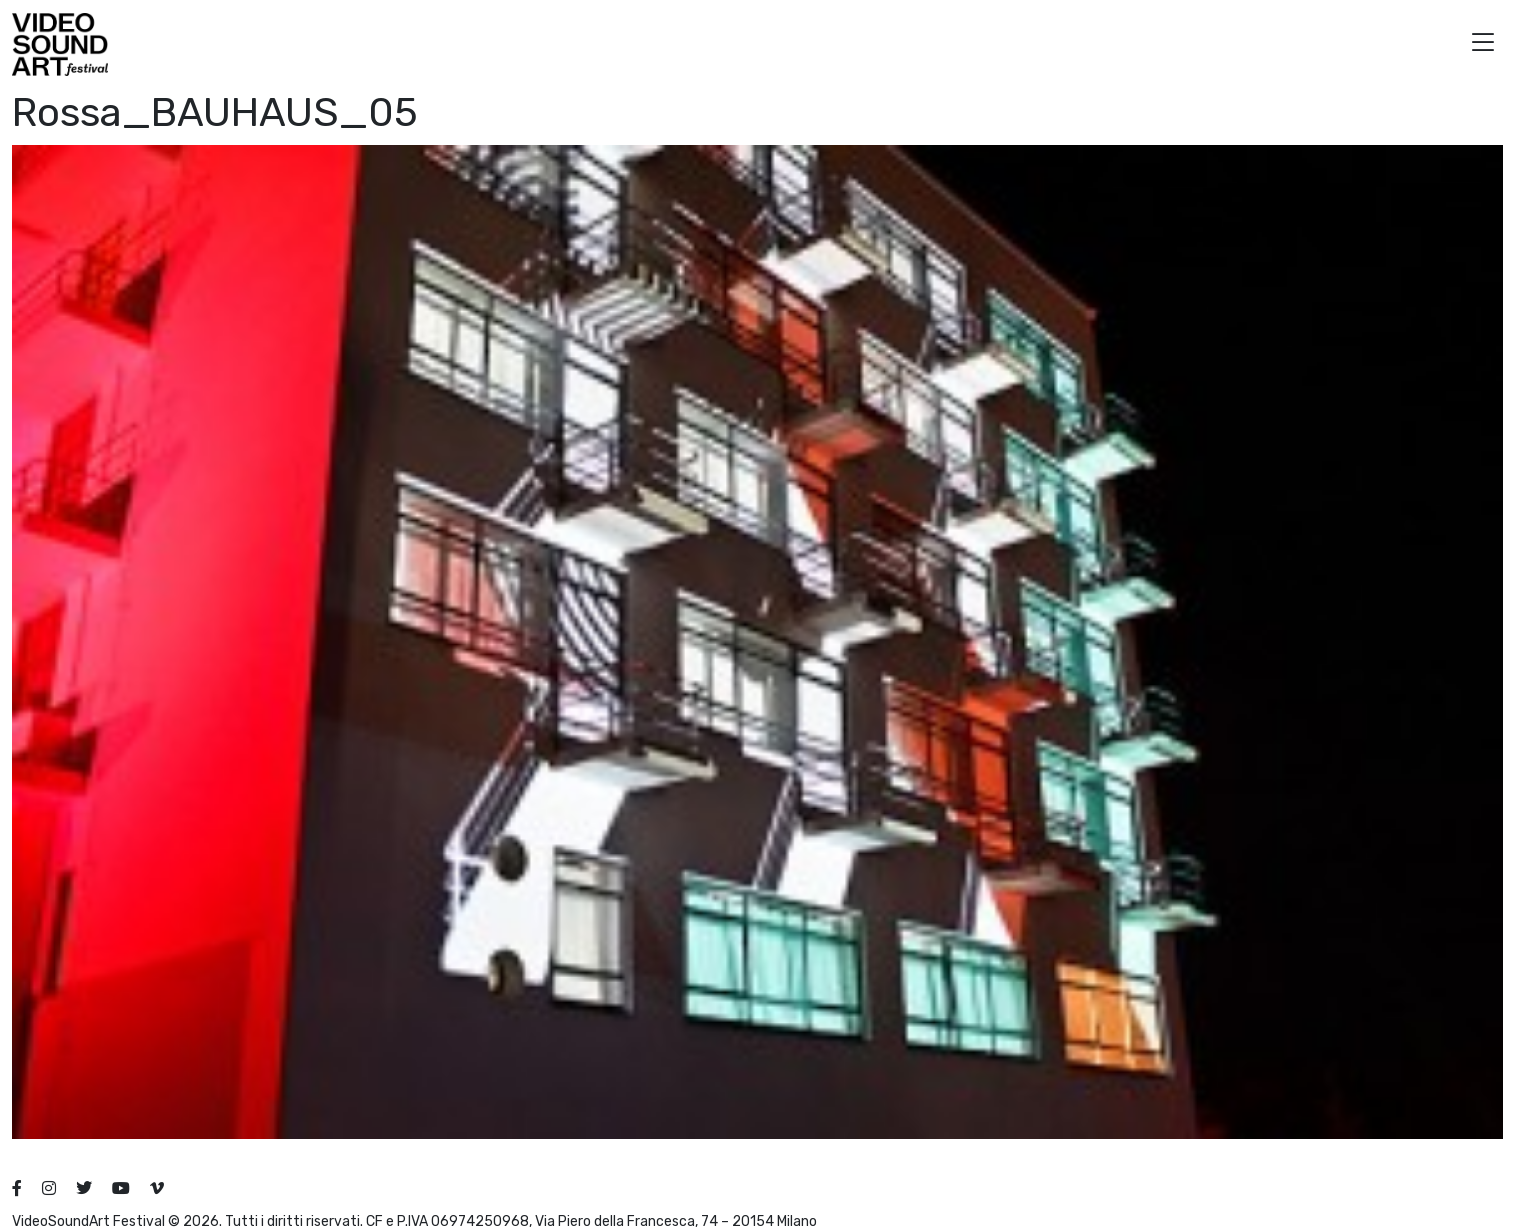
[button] (1483, 44)
